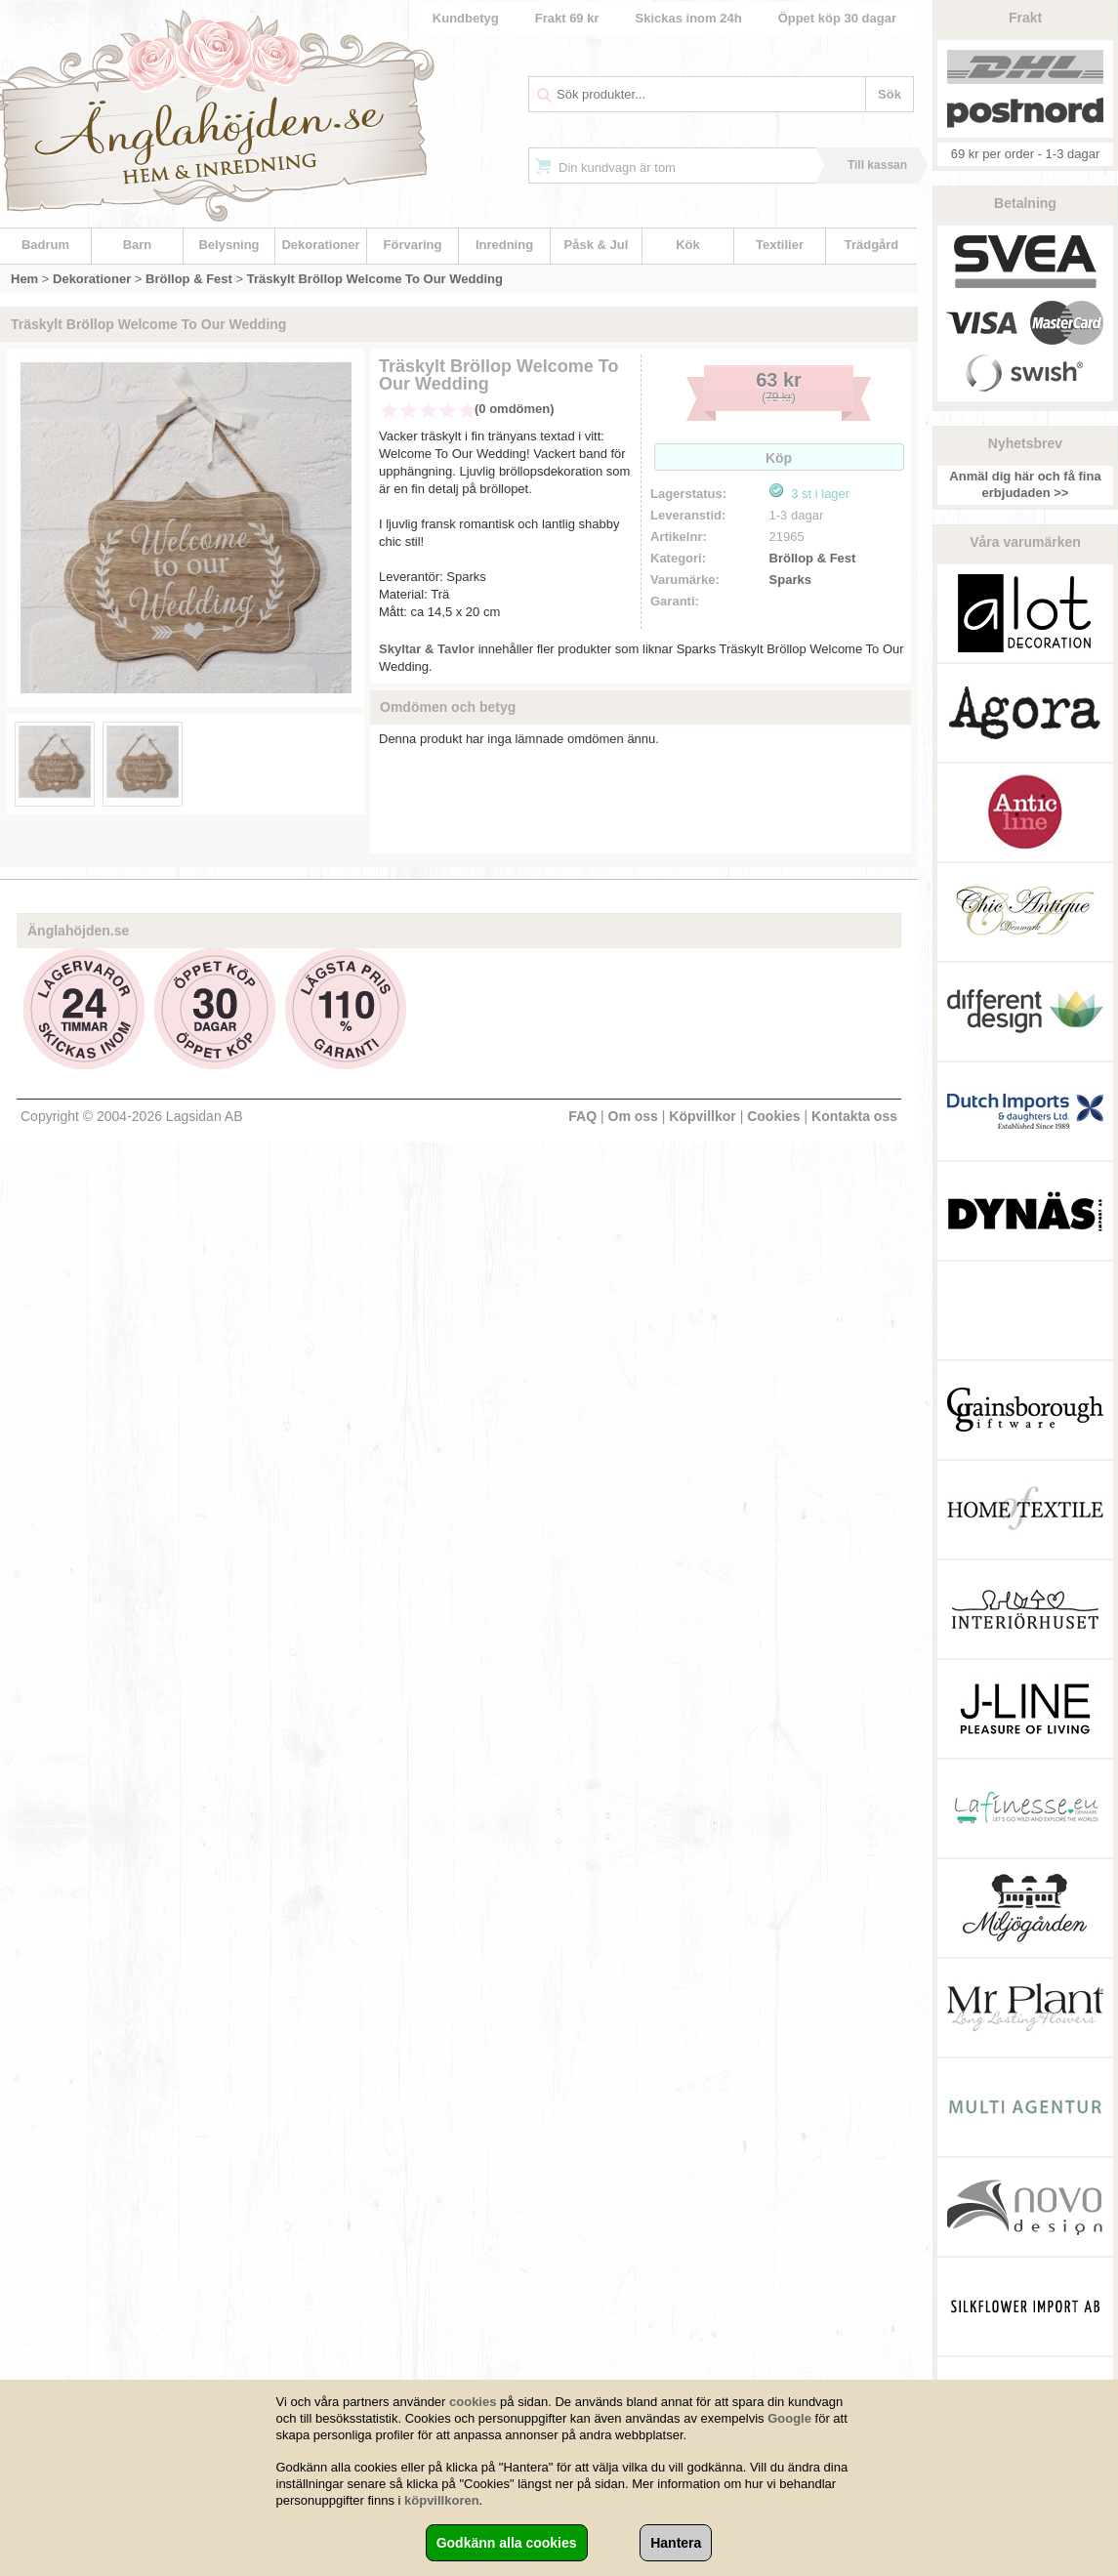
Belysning (228, 244)
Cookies (773, 1116)
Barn (137, 244)
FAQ (582, 1116)
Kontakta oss (854, 1116)
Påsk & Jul (596, 244)
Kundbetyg (466, 18)
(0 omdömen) (515, 408)
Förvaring (413, 244)
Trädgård (872, 244)
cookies (472, 2401)
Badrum (45, 244)
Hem (24, 278)
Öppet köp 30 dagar (837, 18)
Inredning (504, 244)
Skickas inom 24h (689, 18)
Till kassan (877, 165)
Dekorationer (320, 244)
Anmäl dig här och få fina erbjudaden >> (1024, 484)
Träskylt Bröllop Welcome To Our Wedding (375, 278)
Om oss (633, 1116)
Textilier (780, 244)
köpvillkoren (441, 2500)
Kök (688, 244)
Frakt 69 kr (567, 18)
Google (789, 2418)
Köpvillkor (702, 1116)
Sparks (790, 579)
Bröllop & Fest (188, 278)
